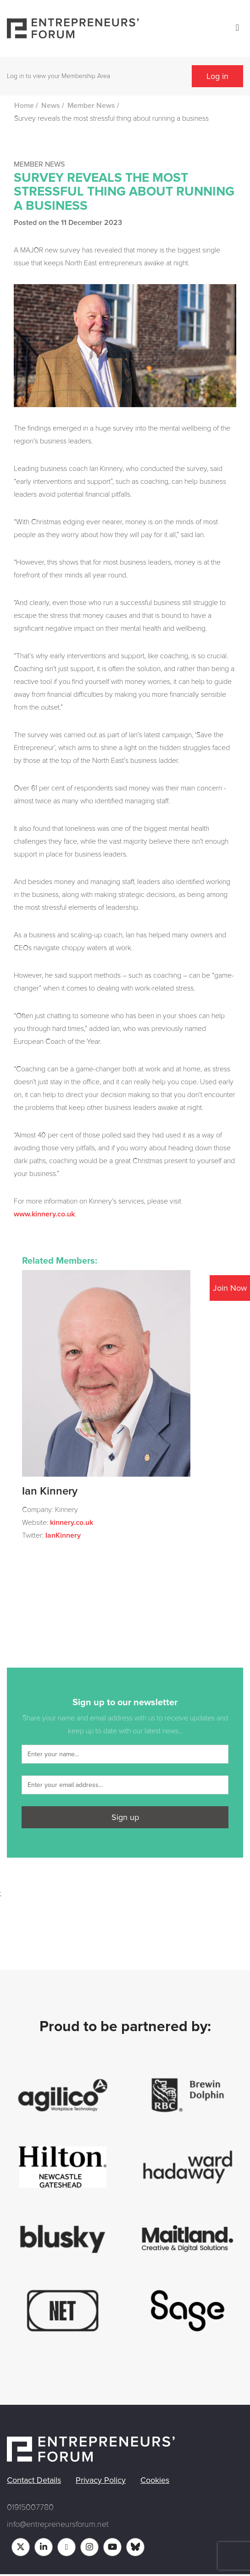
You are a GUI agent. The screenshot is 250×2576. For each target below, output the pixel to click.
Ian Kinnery (50, 1491)
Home (24, 105)
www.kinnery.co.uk (44, 1214)
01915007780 (30, 2507)
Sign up (125, 1817)
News (50, 105)
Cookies (154, 2480)
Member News (91, 105)
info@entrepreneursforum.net (58, 2524)
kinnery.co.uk (71, 1522)
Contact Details (34, 2480)
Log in (217, 76)
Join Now (230, 1288)
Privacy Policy (101, 2480)
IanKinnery (63, 1535)
